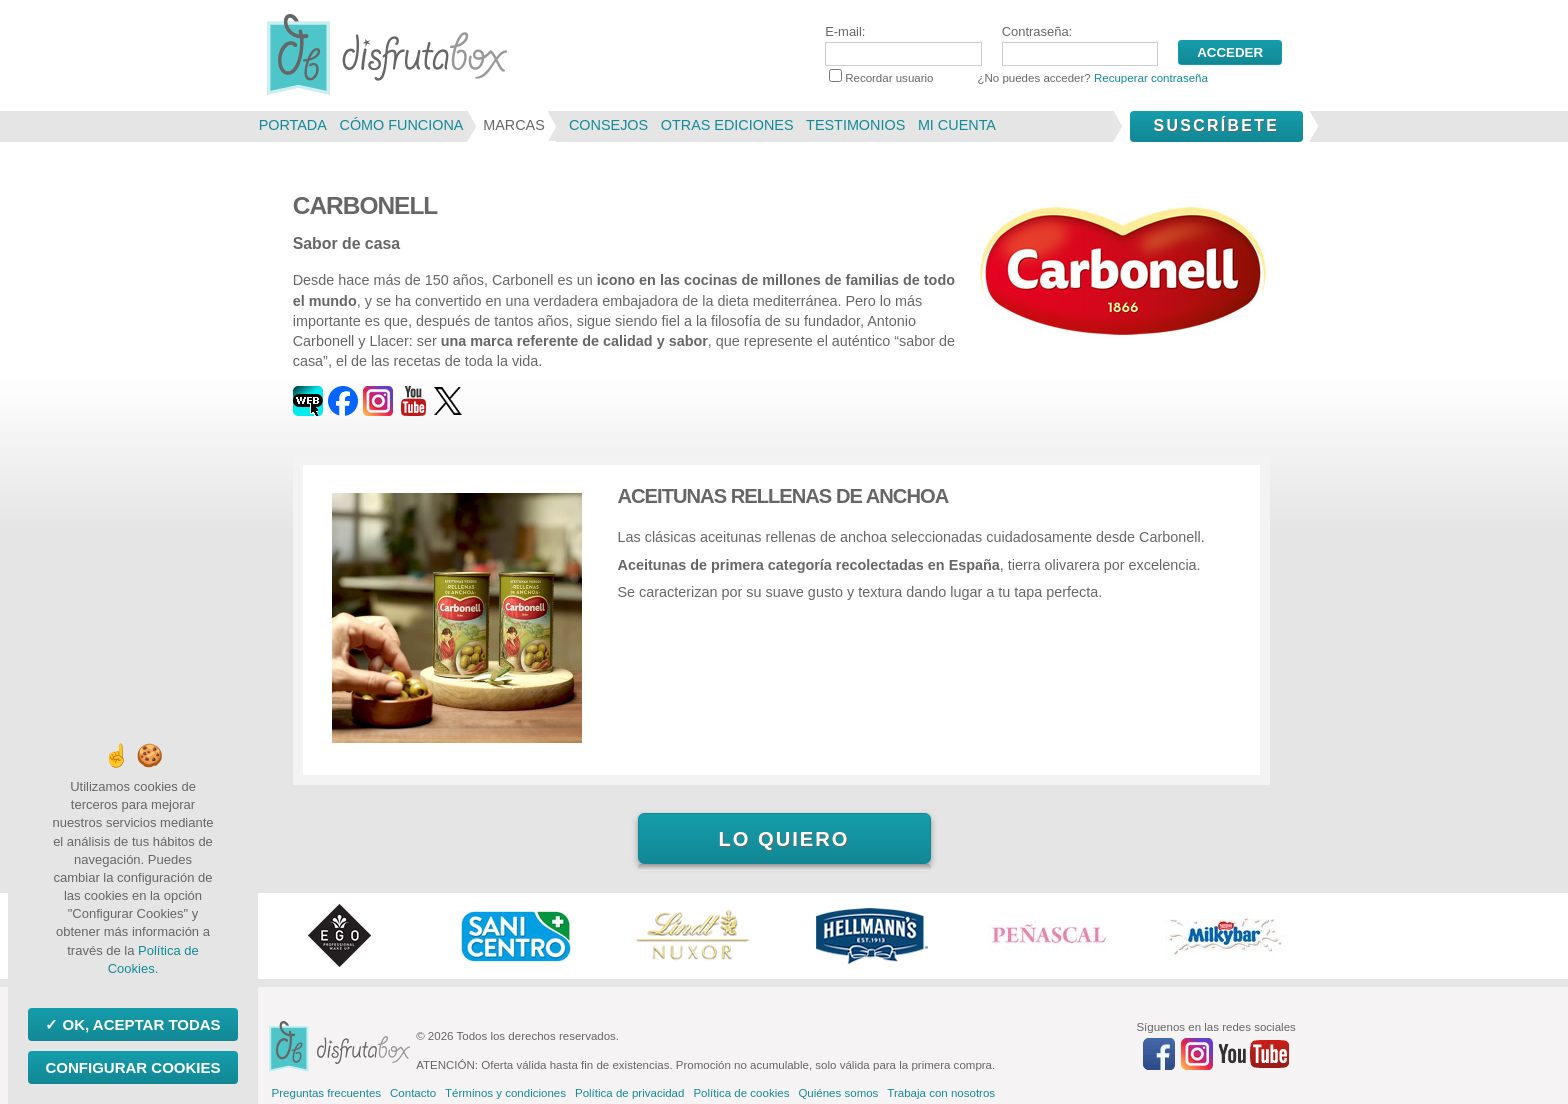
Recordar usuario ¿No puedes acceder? (1018, 78)
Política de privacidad (629, 1093)
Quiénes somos (838, 1093)
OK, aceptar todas (139, 1024)
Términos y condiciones (505, 1093)
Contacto (413, 1093)
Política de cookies (741, 1093)
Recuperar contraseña (1151, 78)
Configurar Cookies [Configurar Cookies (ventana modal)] (132, 1067)
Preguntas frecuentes (326, 1093)
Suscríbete (1216, 125)
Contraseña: (1080, 45)
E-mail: (903, 45)
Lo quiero (783, 839)
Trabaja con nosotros (941, 1093)
